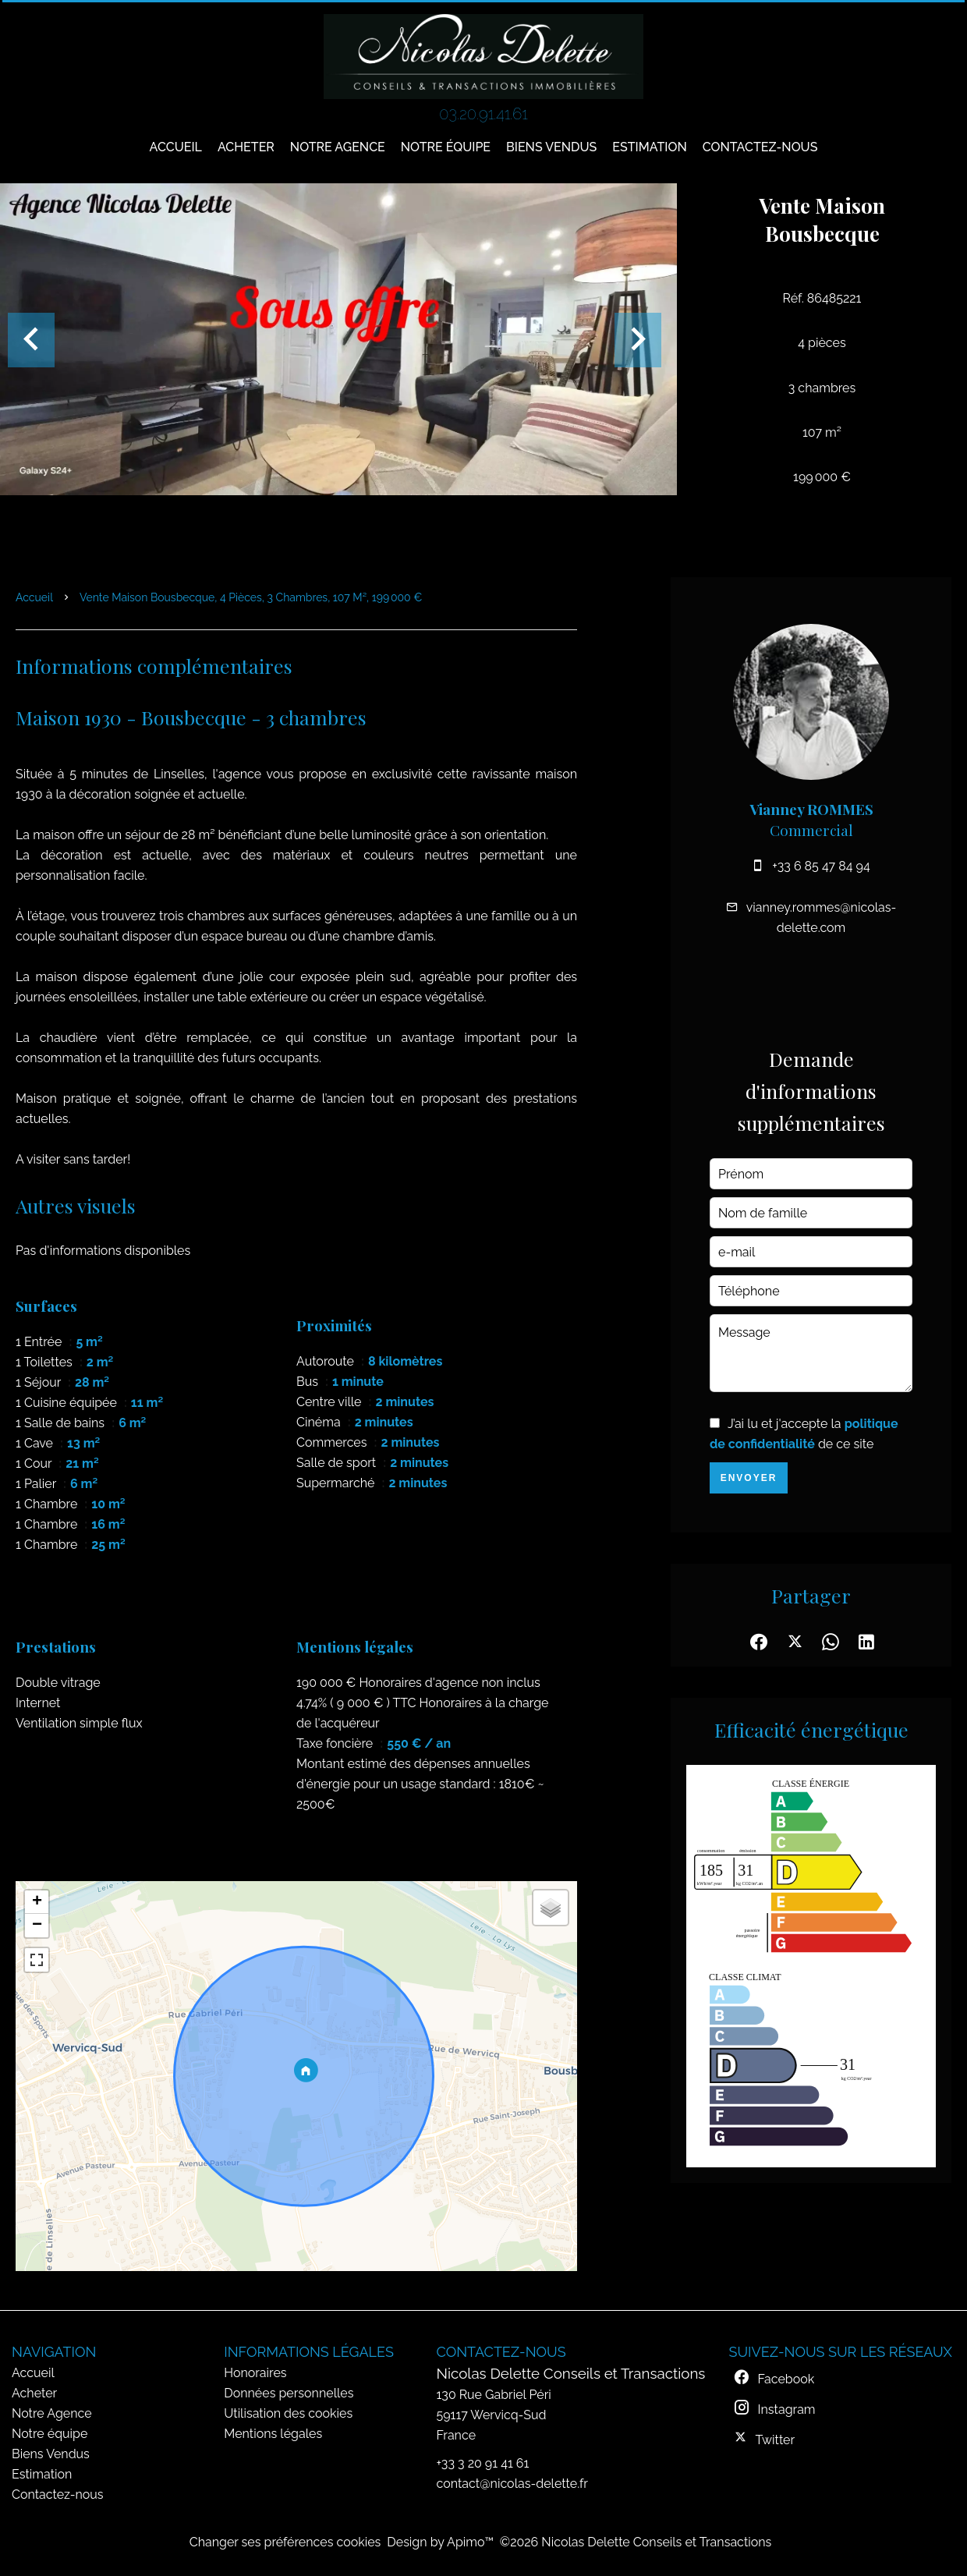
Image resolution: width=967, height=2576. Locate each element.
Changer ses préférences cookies (285, 2542)
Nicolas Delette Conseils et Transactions (571, 2373)
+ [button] (37, 1902)
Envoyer (749, 1477)
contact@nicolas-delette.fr (512, 2483)
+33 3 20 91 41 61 (483, 2463)
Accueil (34, 597)
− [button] (37, 1925)
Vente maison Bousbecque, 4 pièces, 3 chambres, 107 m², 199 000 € (251, 597)
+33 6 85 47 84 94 (821, 866)
